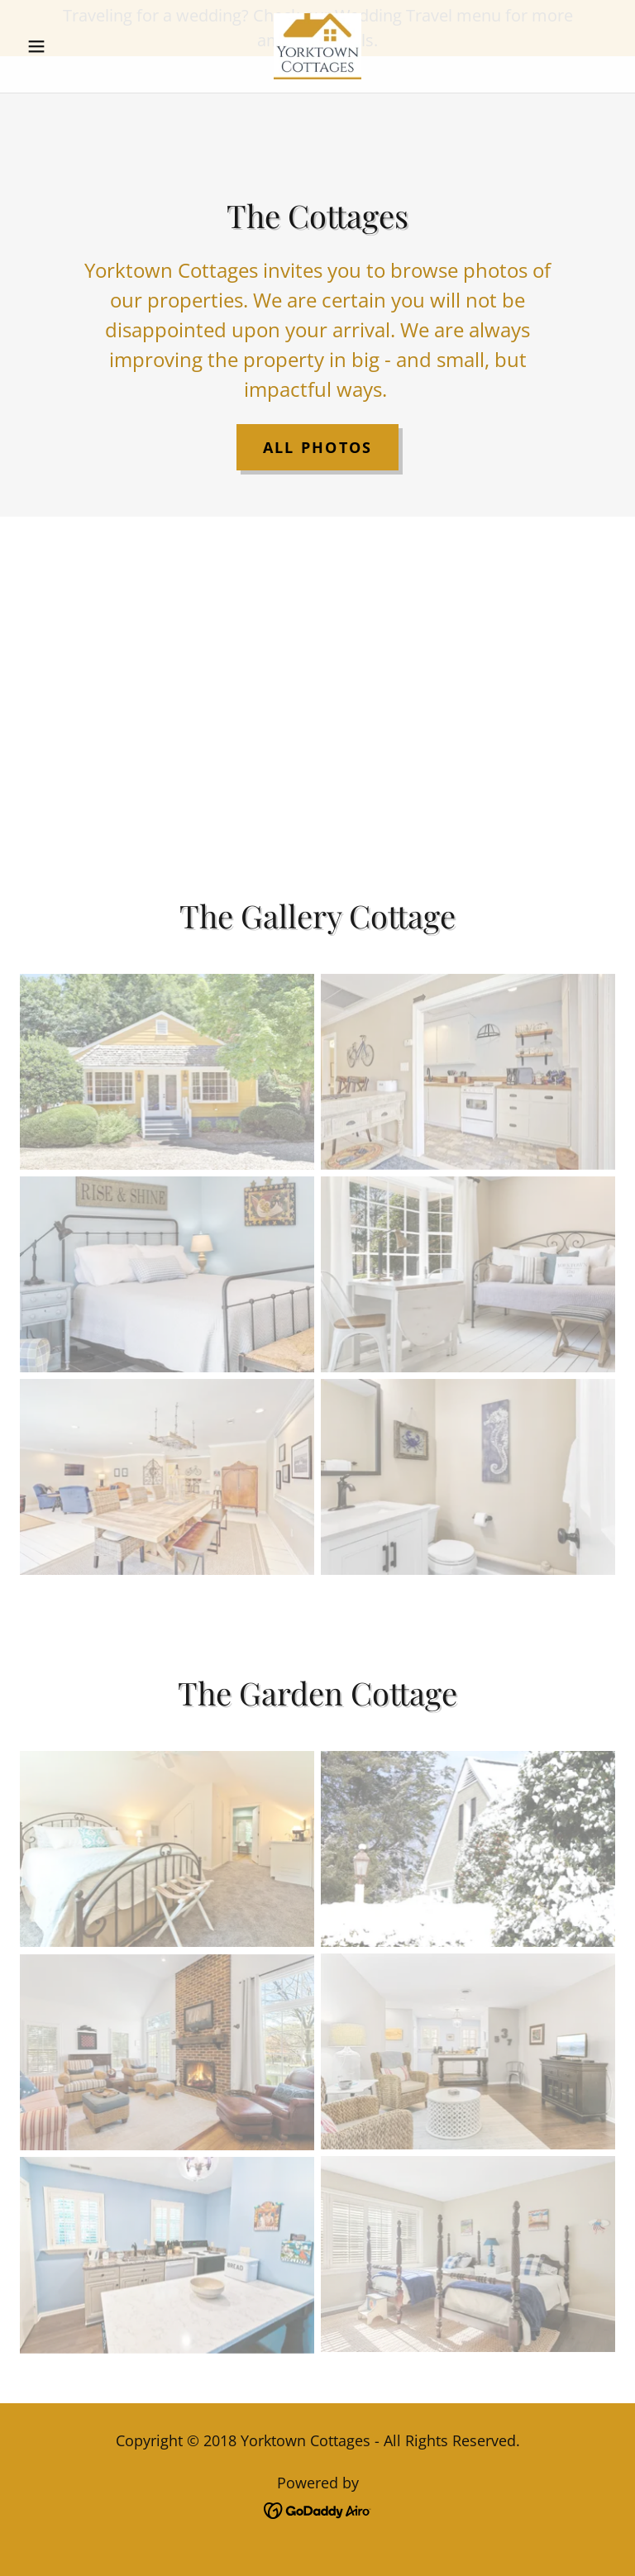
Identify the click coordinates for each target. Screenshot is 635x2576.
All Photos (318, 447)
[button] (64, 102)
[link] (317, 102)
